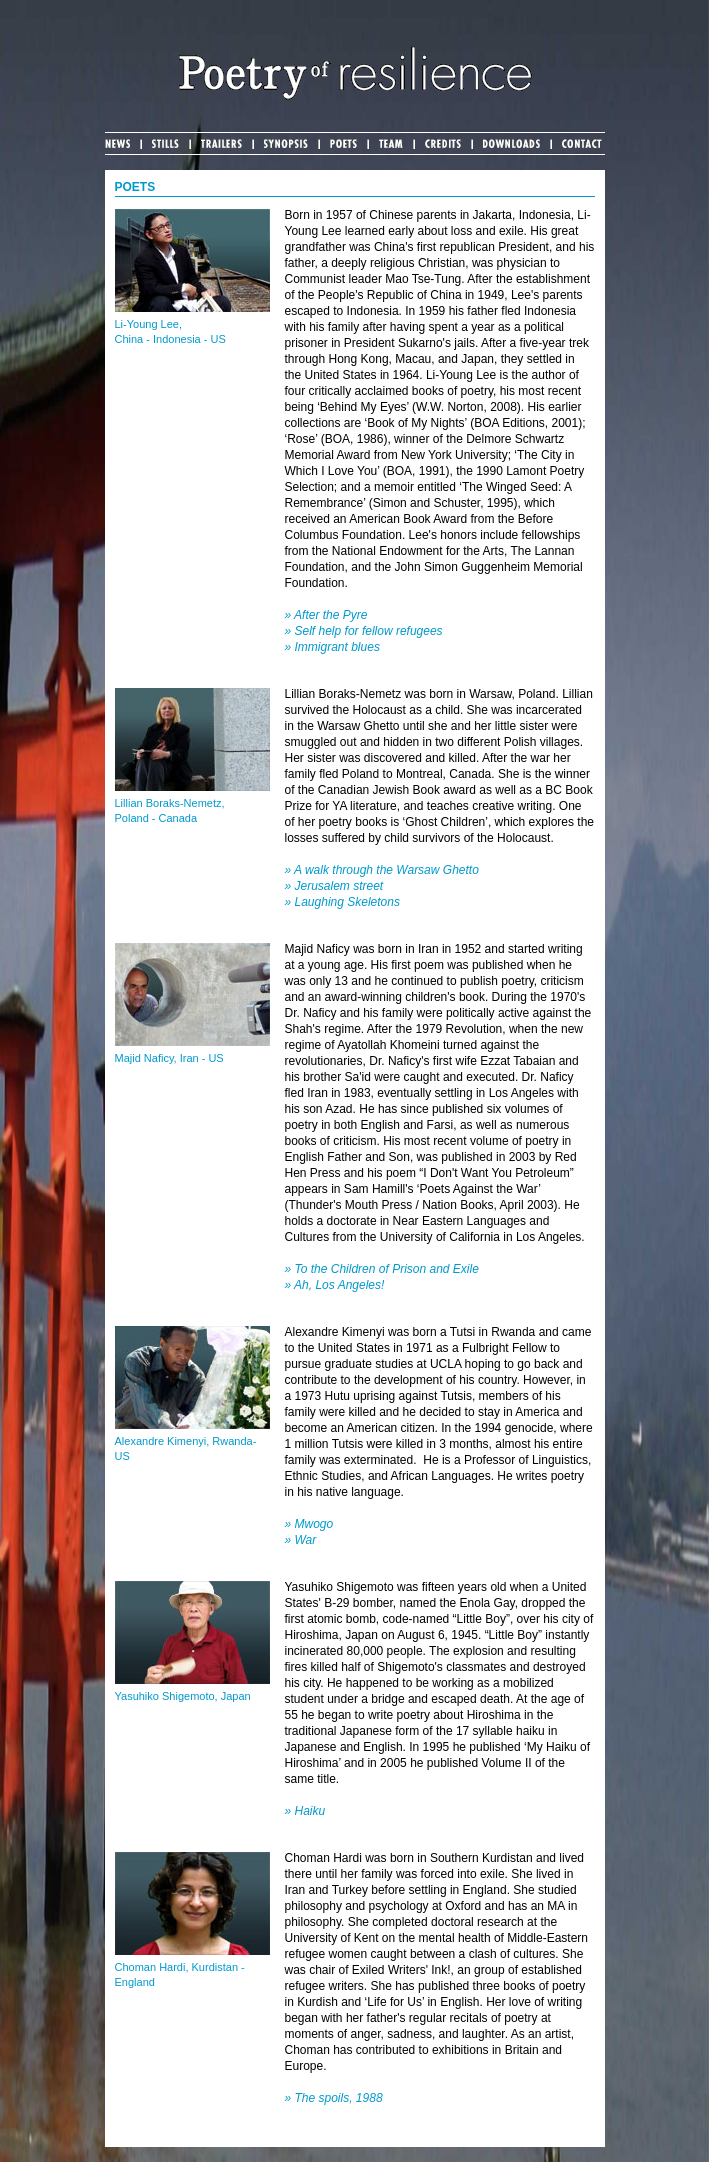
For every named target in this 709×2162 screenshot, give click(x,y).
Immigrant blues (337, 647)
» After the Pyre (326, 615)
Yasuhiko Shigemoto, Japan (183, 1696)
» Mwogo (309, 1524)
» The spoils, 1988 (334, 2098)
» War (301, 1540)
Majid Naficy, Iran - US (169, 1058)
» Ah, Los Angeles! (335, 1285)
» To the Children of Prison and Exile (382, 1269)
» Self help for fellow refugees (364, 631)
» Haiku (305, 1811)
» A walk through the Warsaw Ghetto (382, 870)
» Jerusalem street (334, 886)
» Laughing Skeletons (342, 902)
